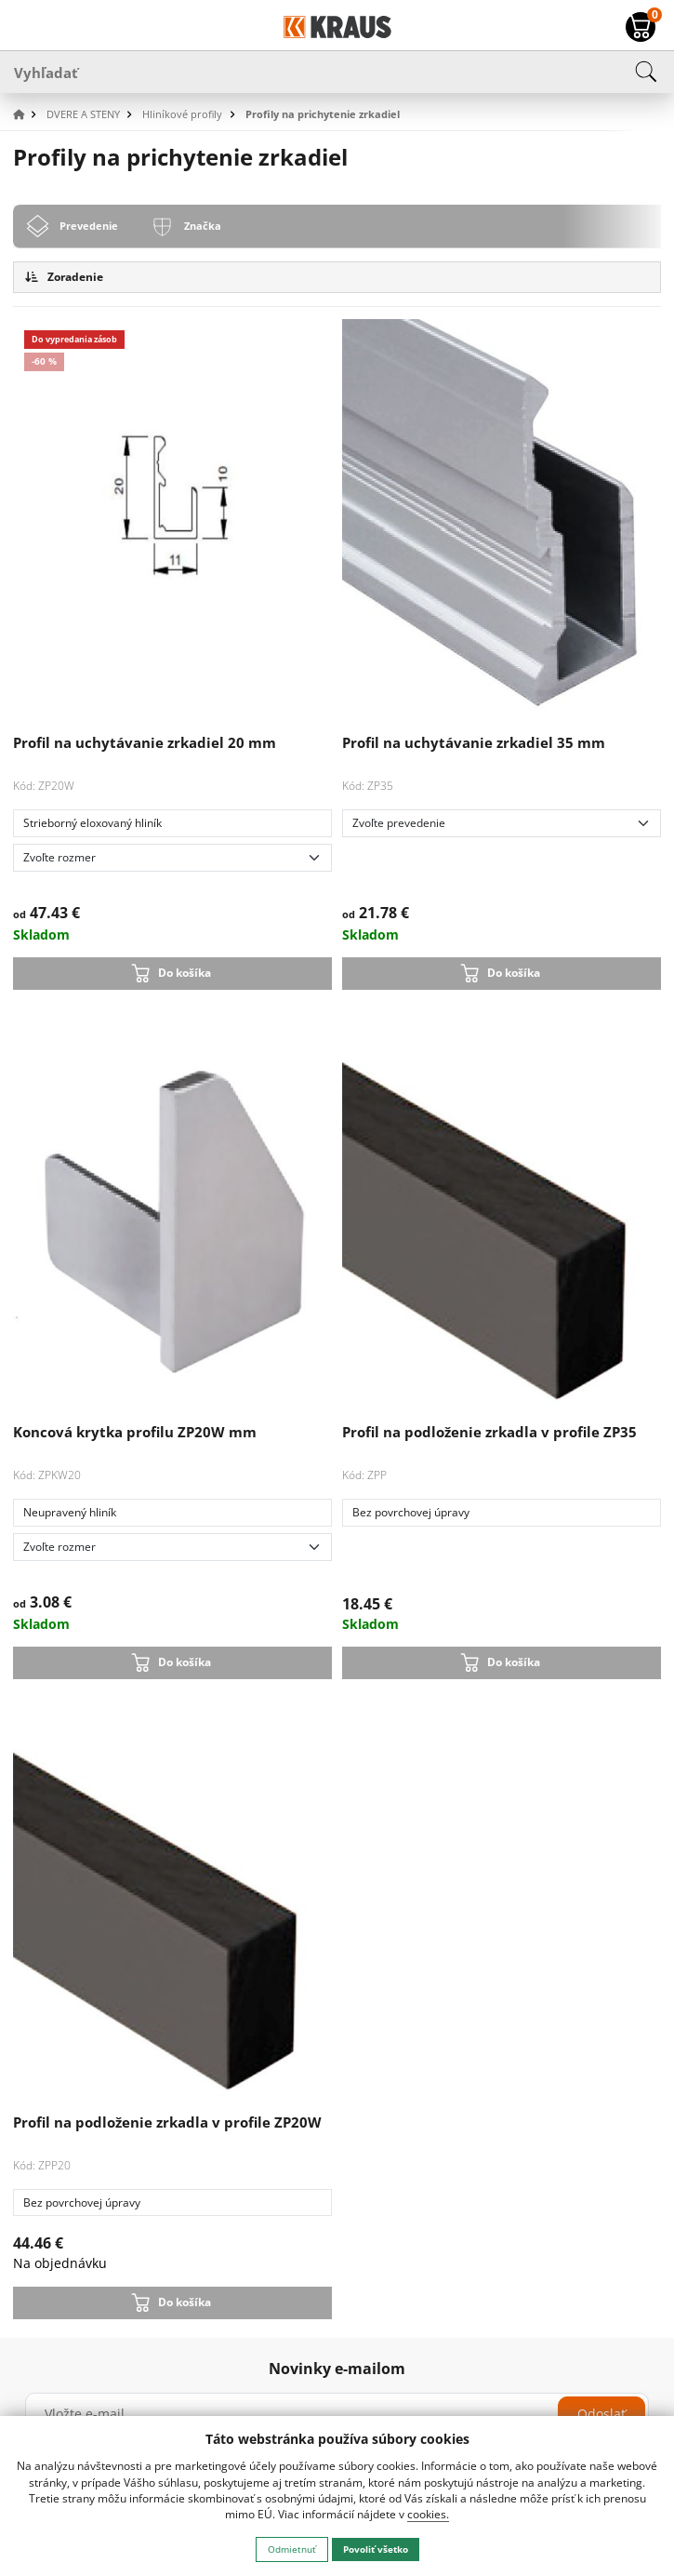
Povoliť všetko (375, 2549)
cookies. (428, 2514)
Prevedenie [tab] (88, 226)
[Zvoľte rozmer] (173, 858)
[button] (28, 115)
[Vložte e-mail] (337, 2414)
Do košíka (184, 973)
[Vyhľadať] (337, 71)
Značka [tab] (202, 226)
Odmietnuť (292, 2549)
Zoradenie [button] (64, 277)
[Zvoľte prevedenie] (502, 823)
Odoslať (601, 2414)
